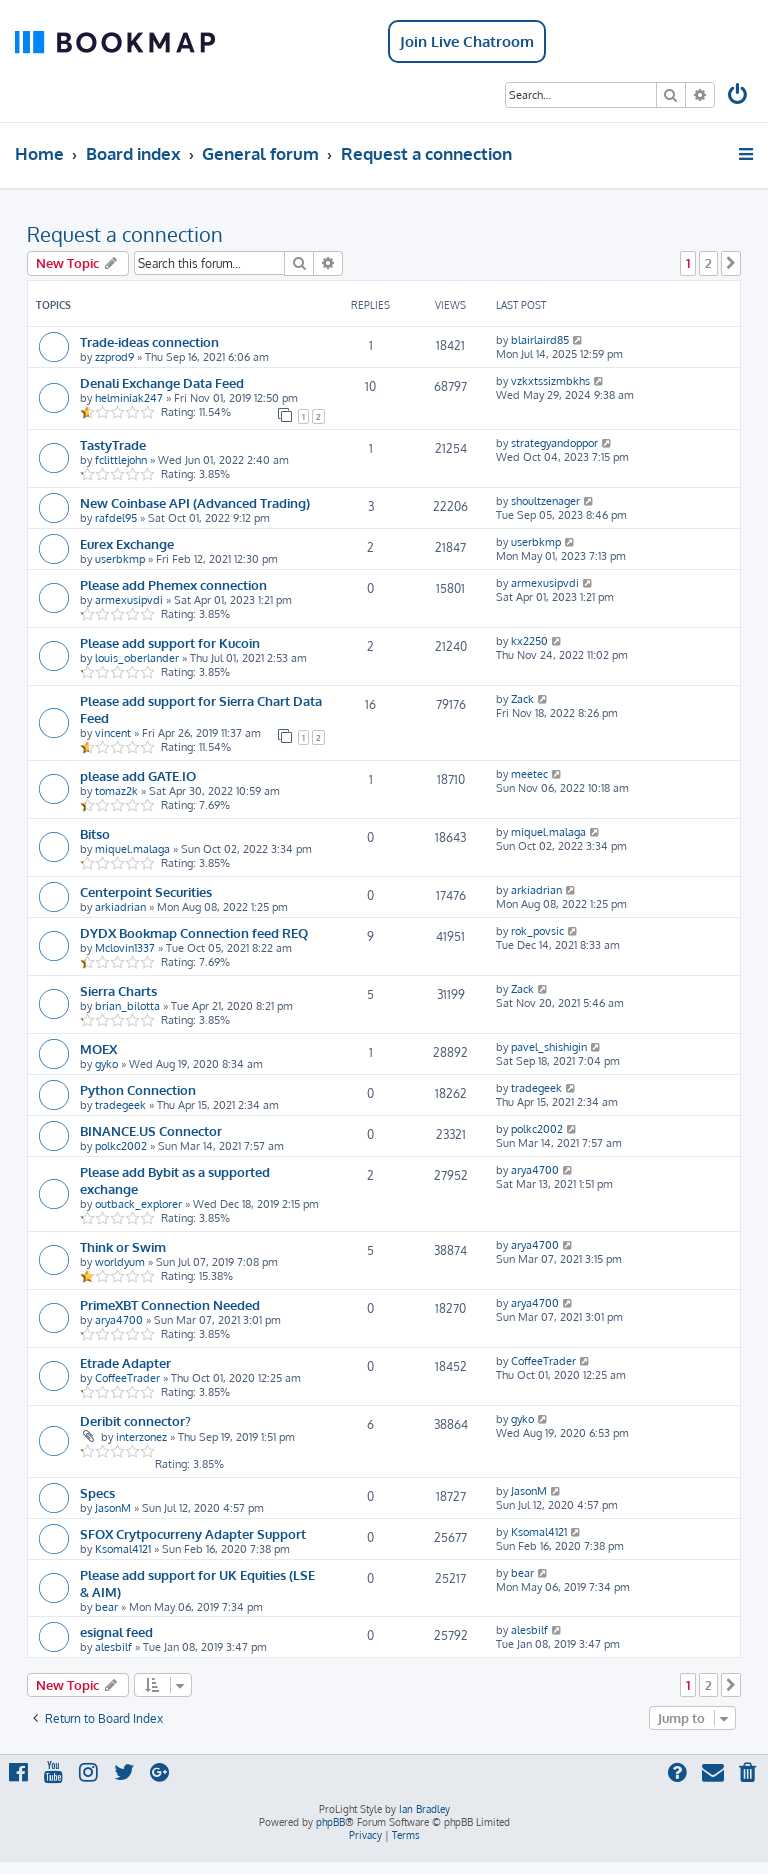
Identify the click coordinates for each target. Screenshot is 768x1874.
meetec (529, 774)
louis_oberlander (137, 658)
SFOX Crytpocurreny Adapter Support (193, 1533)
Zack (522, 699)
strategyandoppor (554, 443)
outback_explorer (138, 1204)
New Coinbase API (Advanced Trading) (195, 502)
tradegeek (120, 1105)
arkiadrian (120, 907)
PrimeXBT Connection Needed (170, 1304)
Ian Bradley (424, 1809)
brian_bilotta (127, 1006)
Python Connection (138, 1089)
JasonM (113, 1508)
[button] (731, 263)
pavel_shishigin (549, 1047)
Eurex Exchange (127, 543)
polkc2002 (121, 1146)
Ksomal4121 (123, 1549)
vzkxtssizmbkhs (550, 381)
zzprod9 (114, 357)
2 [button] (708, 263)
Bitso (95, 833)
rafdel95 (116, 518)
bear (106, 1607)
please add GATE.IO (138, 775)
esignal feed (116, 1631)
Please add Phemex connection (173, 584)
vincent (113, 733)
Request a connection (125, 234)
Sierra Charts (118, 990)
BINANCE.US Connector (151, 1130)
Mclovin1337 (125, 948)
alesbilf (113, 1647)
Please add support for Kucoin (170, 642)
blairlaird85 (540, 340)
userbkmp (120, 559)
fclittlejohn (121, 460)
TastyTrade (113, 444)
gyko (106, 1064)
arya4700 (535, 1170)
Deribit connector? (135, 1420)
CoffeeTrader (127, 1378)
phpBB (330, 1822)
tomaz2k (116, 791)
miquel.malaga (132, 849)
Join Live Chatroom (467, 41)
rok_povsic (537, 931)
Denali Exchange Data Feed (162, 382)
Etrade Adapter (125, 1362)
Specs (97, 1492)
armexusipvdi (129, 600)
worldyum (120, 1262)
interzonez (141, 1437)
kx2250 (529, 641)
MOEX (98, 1048)
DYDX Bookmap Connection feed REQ (194, 932)
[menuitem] (739, 96)
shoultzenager (545, 501)
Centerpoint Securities (146, 891)
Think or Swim (123, 1246)
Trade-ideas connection (149, 341)
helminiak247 (129, 398)
